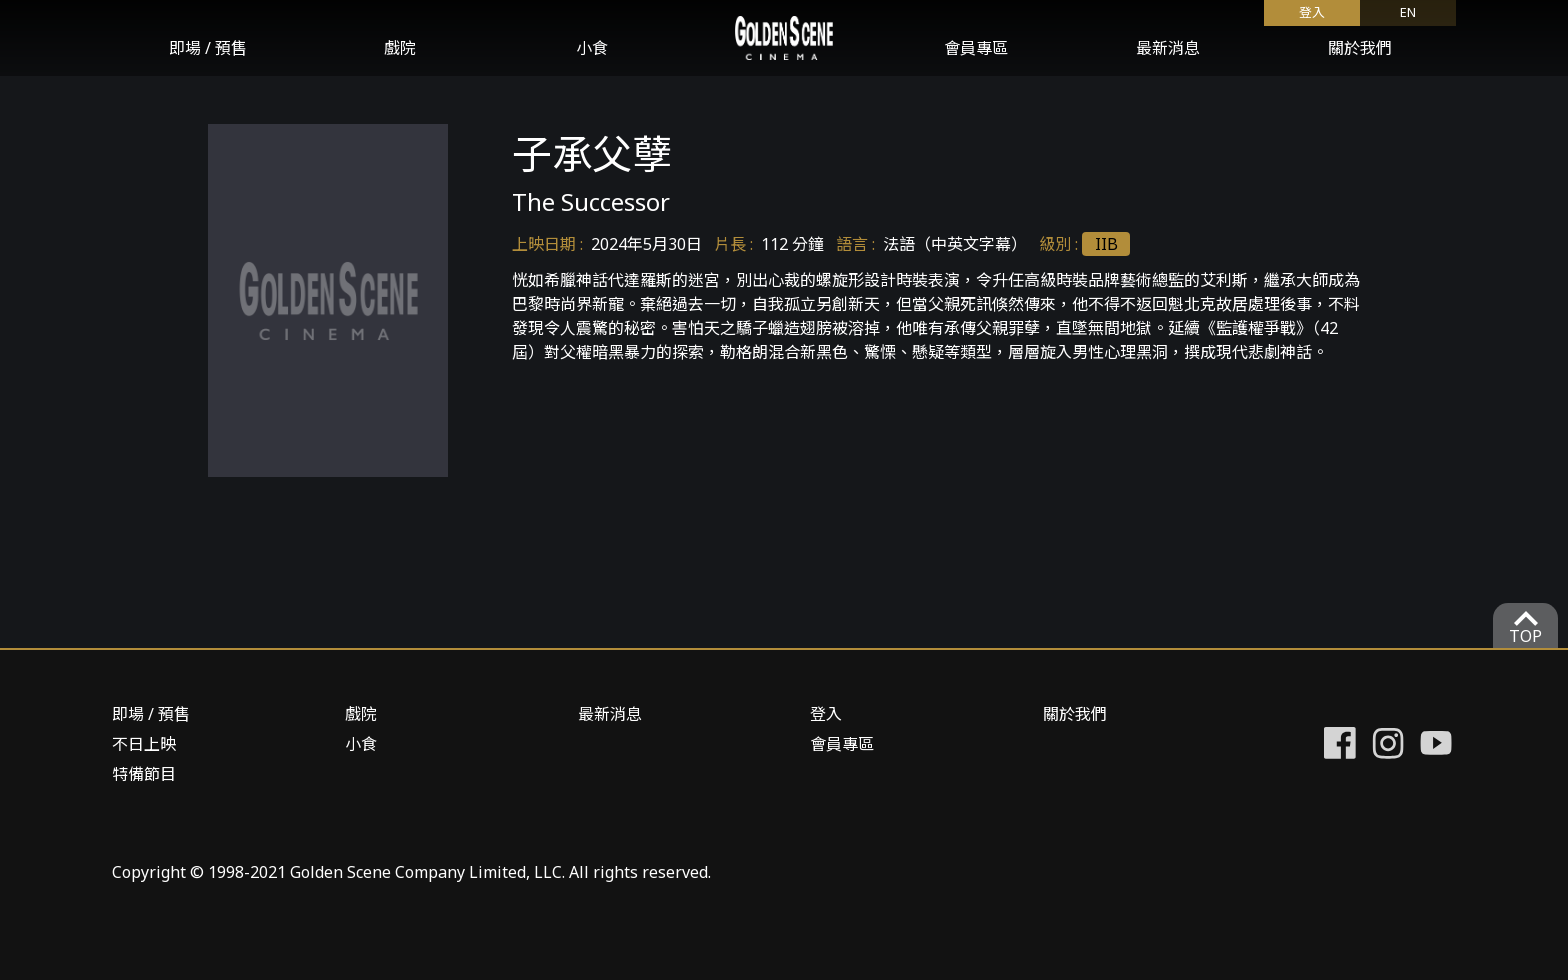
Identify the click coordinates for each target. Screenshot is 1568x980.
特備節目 (144, 774)
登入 (1312, 12)
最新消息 (1168, 48)
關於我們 (1360, 48)
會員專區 (976, 48)
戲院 (400, 48)
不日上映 (144, 744)
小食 (592, 48)
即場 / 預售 (208, 48)
